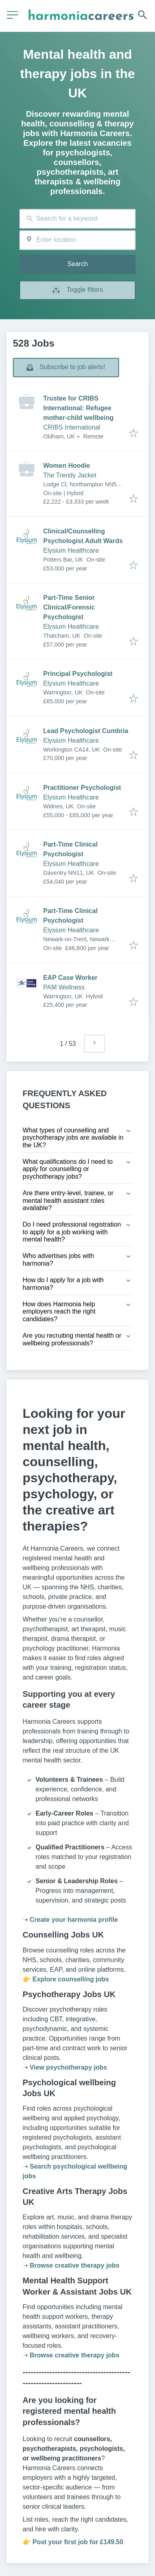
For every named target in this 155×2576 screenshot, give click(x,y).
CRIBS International (71, 427)
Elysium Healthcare (71, 550)
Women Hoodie (66, 465)
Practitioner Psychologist (82, 787)
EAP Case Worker (70, 977)
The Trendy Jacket (69, 475)
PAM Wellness (64, 987)
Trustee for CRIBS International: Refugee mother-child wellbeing (78, 408)
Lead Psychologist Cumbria (85, 730)
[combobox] (77, 219)
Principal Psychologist (78, 673)
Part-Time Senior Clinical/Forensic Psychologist (69, 607)
